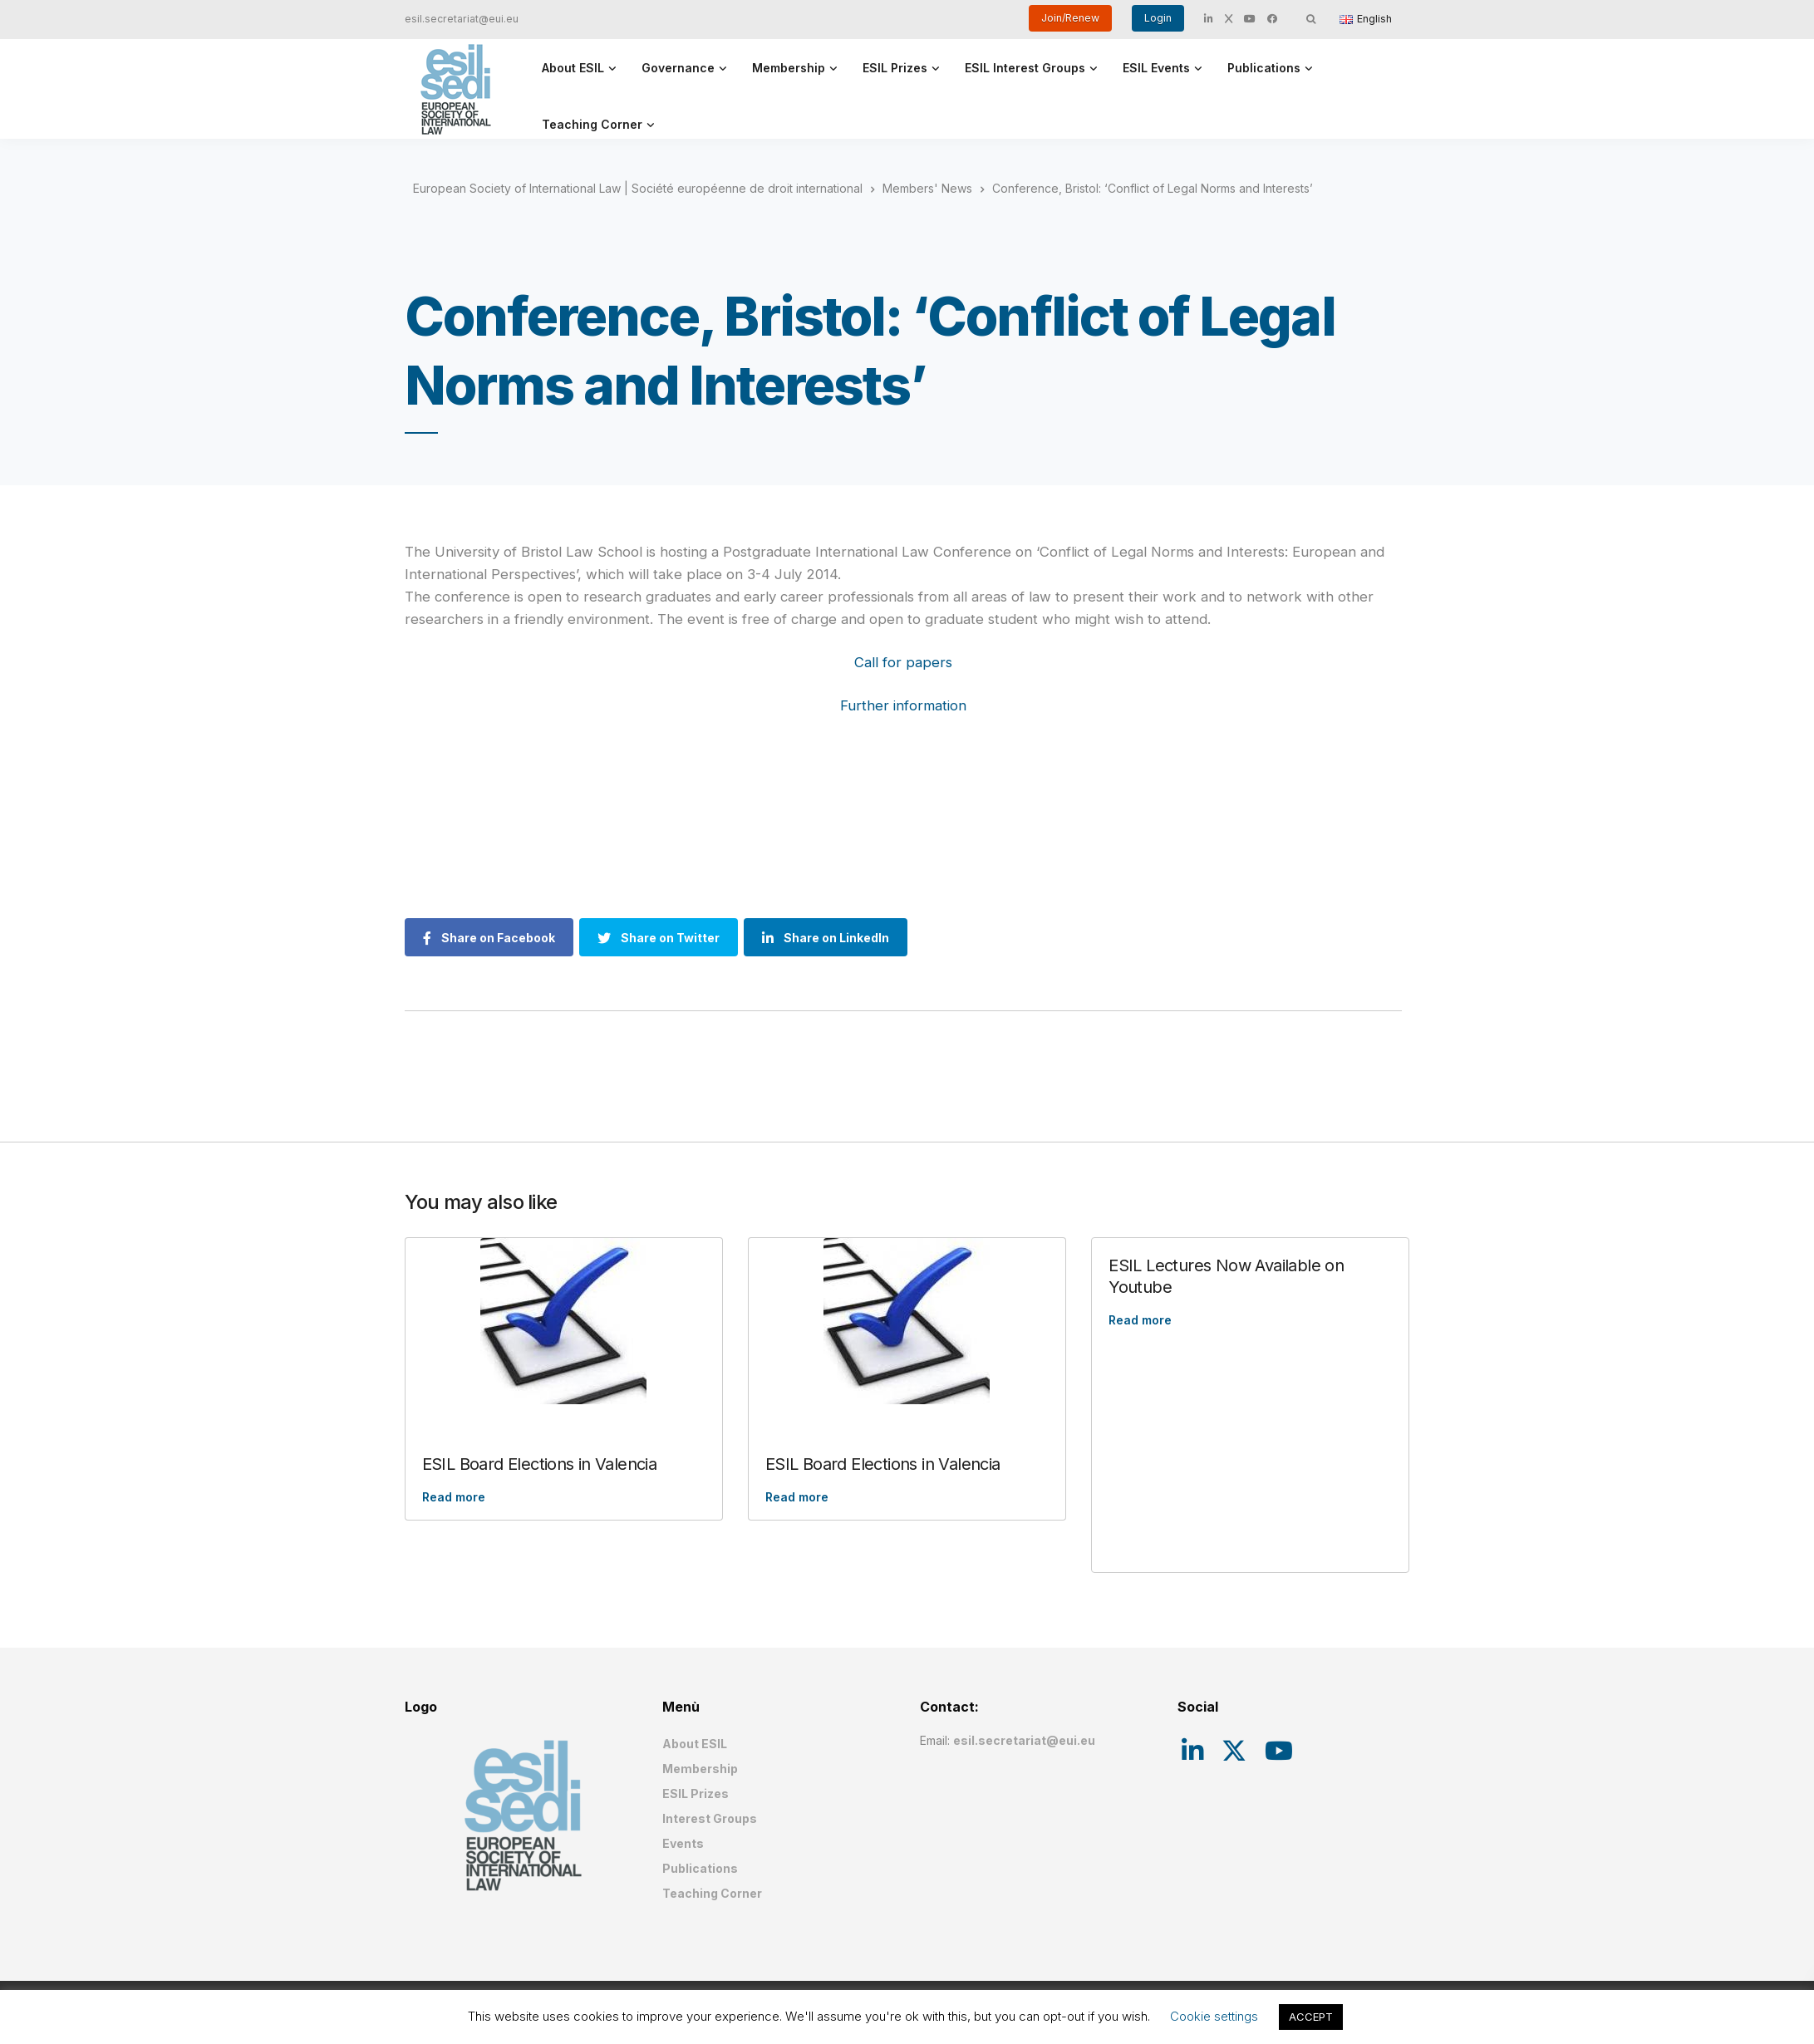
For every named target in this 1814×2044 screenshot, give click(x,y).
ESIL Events (1156, 68)
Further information (903, 705)
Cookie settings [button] (1214, 2016)
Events (683, 1843)
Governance (678, 68)
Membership (788, 68)
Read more (453, 1497)
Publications (1263, 68)
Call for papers (903, 662)
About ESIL (573, 68)
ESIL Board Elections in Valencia (539, 1464)
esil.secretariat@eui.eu (462, 18)
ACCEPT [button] (1311, 2016)
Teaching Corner (592, 124)
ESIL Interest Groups (1025, 68)
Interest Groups (709, 1818)
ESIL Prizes (895, 68)
